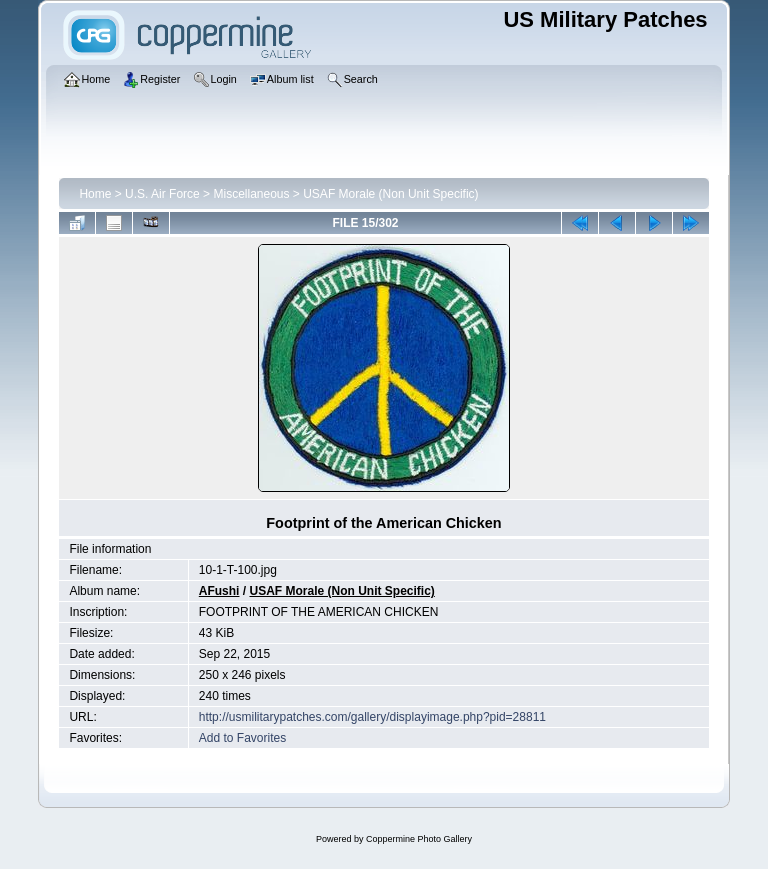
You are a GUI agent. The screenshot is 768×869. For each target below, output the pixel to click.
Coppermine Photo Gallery (419, 839)
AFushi (219, 591)
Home (95, 194)
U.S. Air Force (162, 194)
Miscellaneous (251, 194)
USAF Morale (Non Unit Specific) (390, 194)
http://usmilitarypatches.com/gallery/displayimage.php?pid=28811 (372, 717)
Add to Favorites (242, 738)
